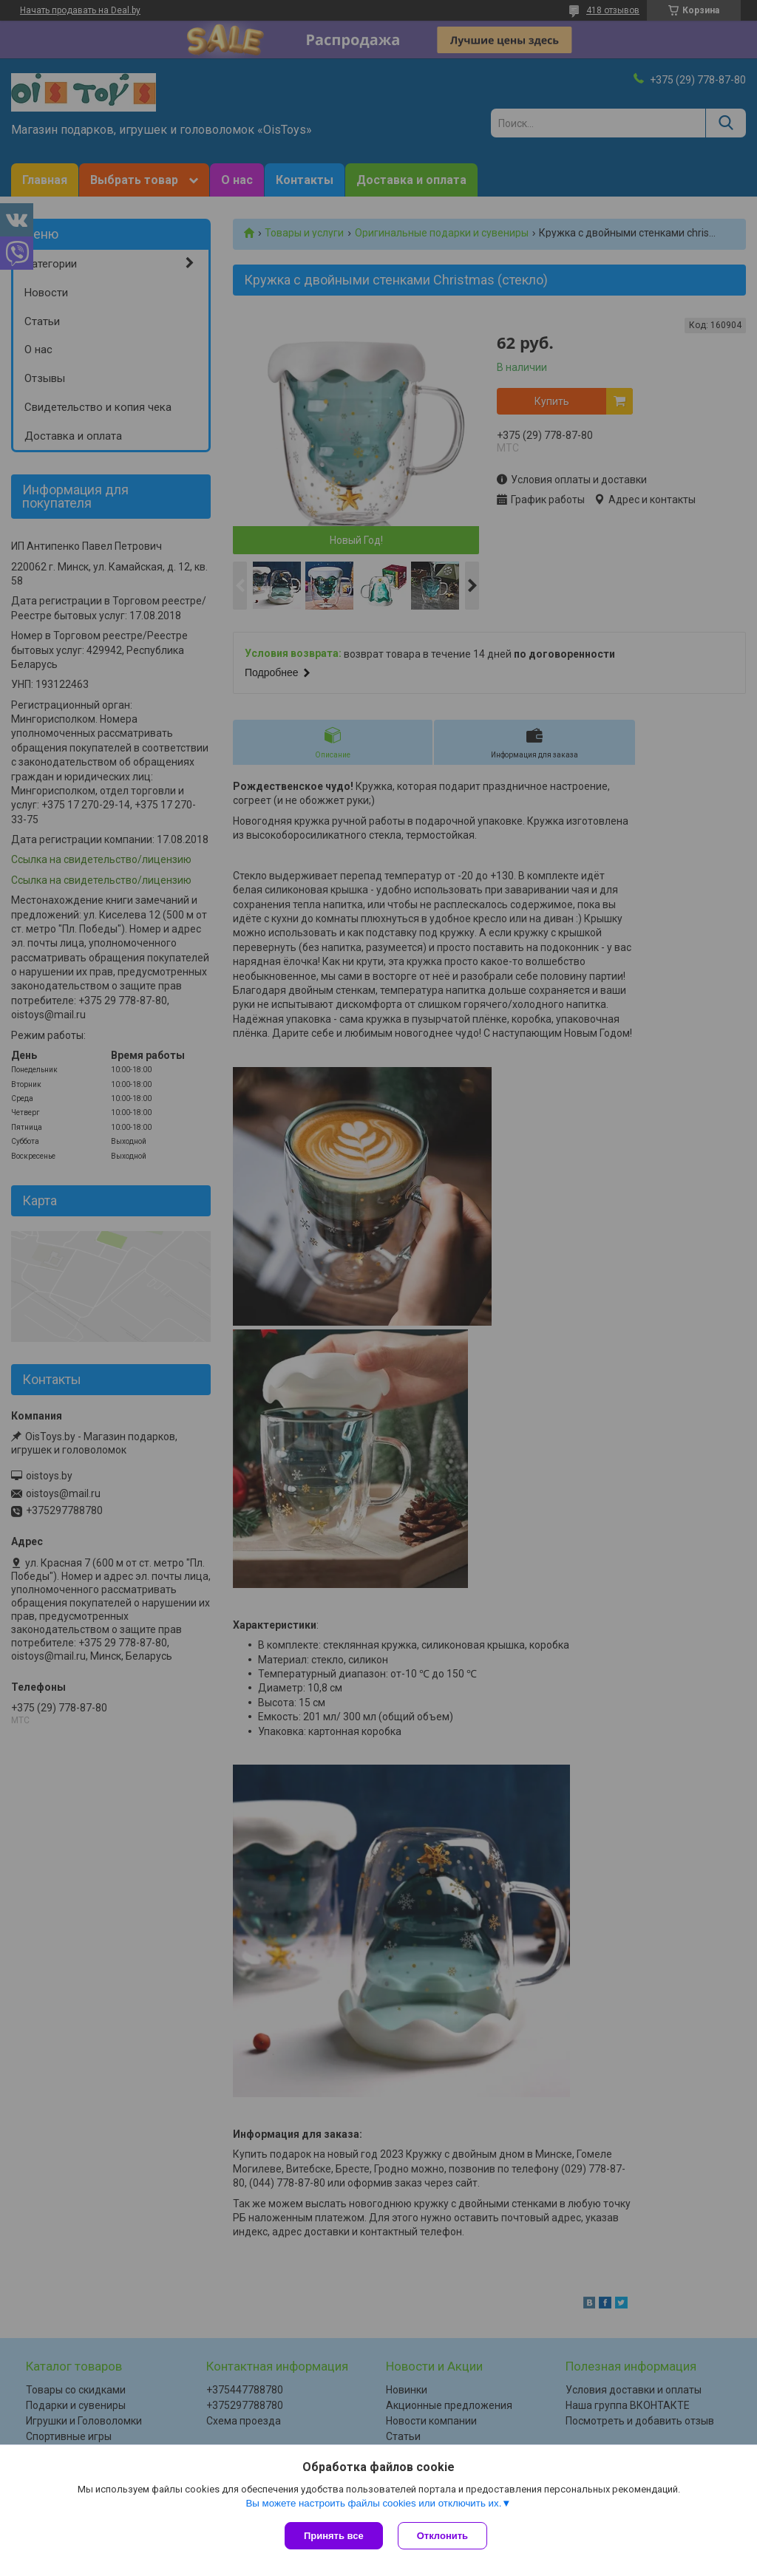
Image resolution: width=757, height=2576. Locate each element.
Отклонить (442, 2535)
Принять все (334, 2535)
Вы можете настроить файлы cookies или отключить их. (373, 2503)
